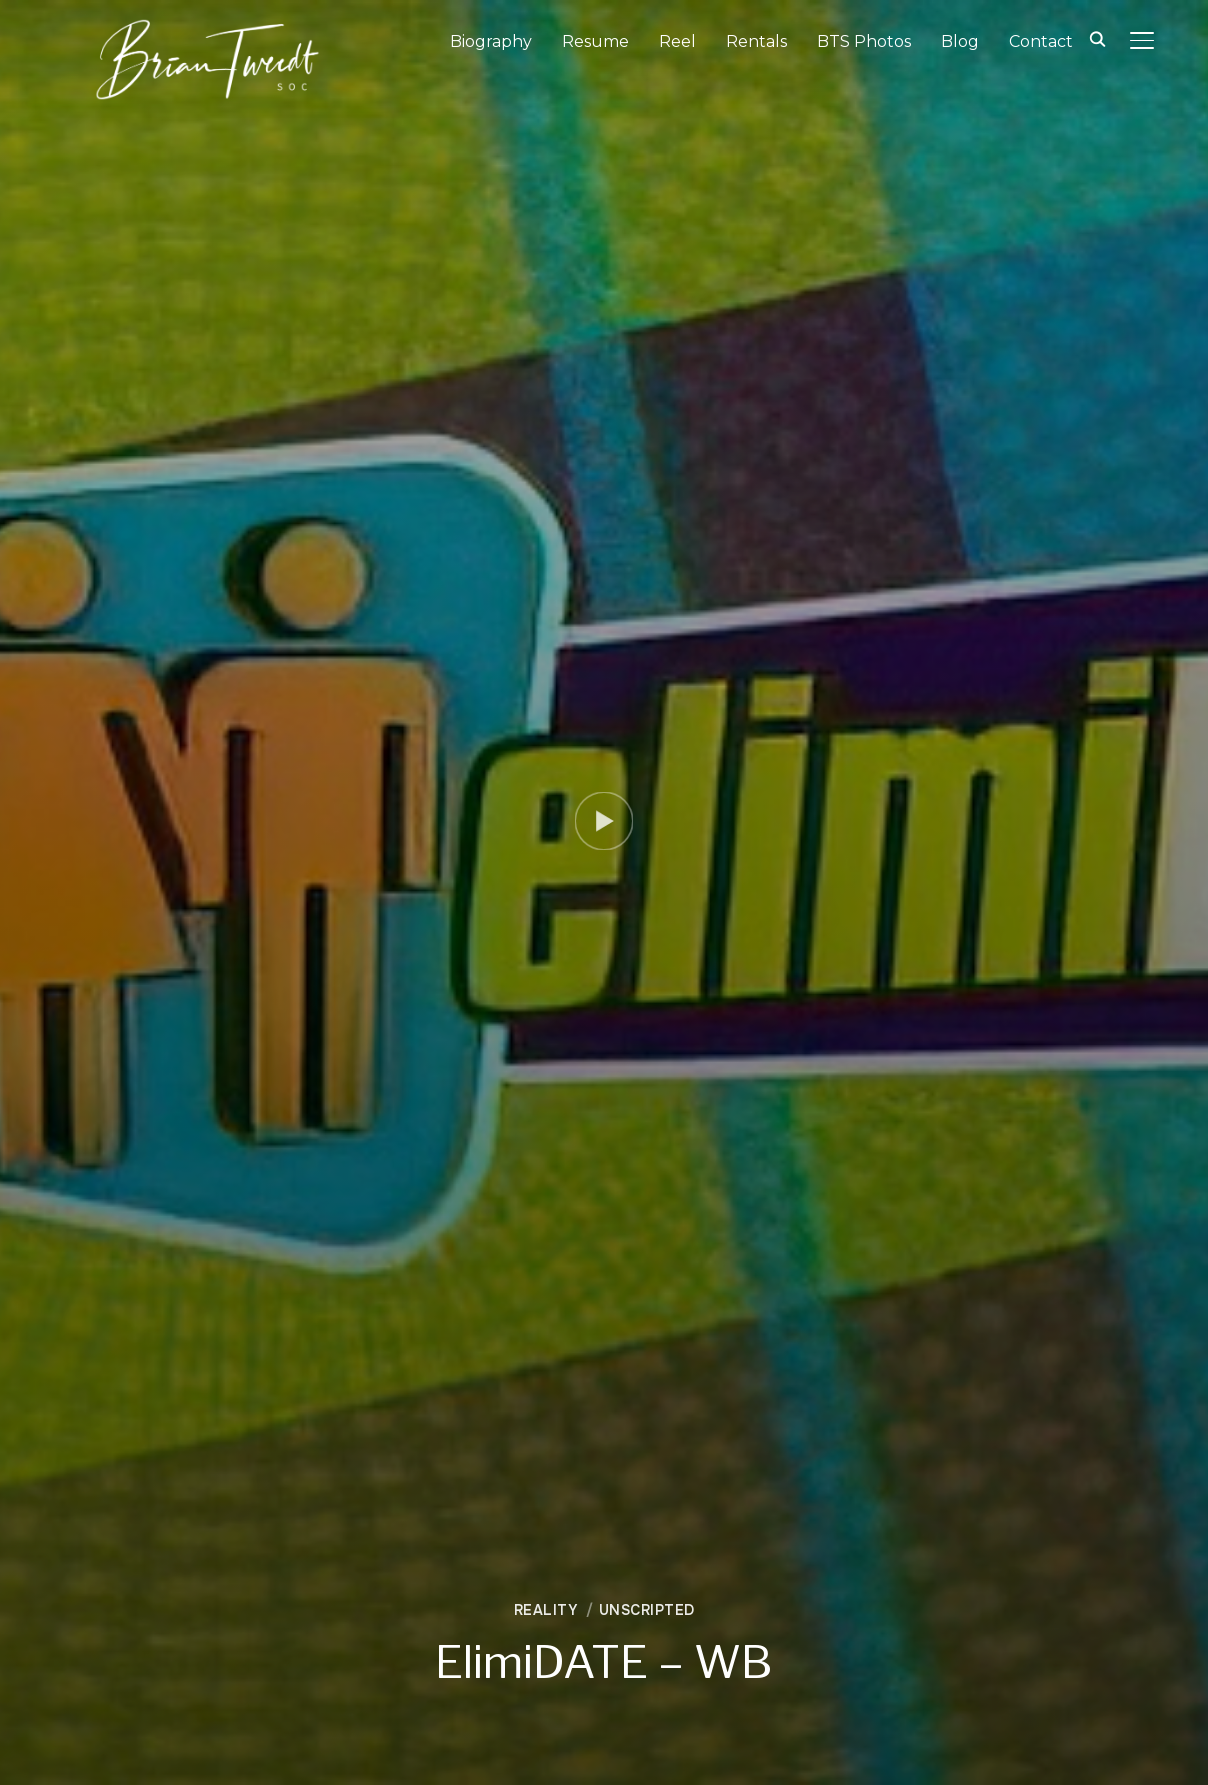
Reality (546, 1610)
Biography (491, 41)
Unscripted (647, 1610)
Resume (595, 41)
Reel (677, 41)
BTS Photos (864, 41)
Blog (960, 41)
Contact (1041, 41)
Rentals (756, 41)
